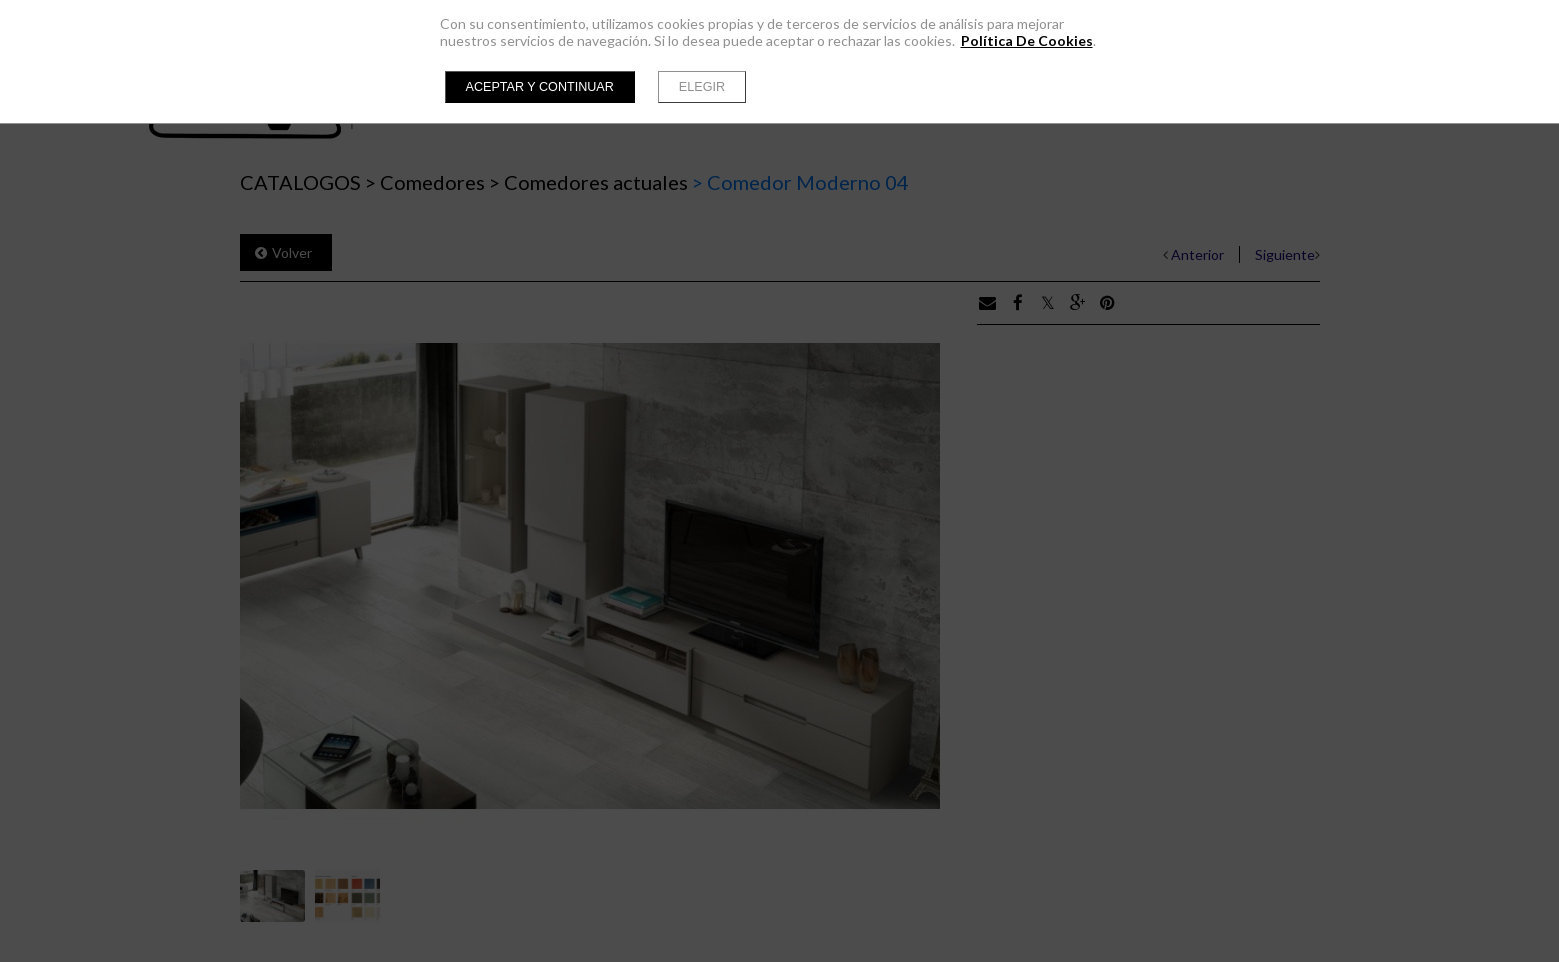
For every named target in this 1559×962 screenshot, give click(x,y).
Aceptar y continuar (540, 87)
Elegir (702, 87)
